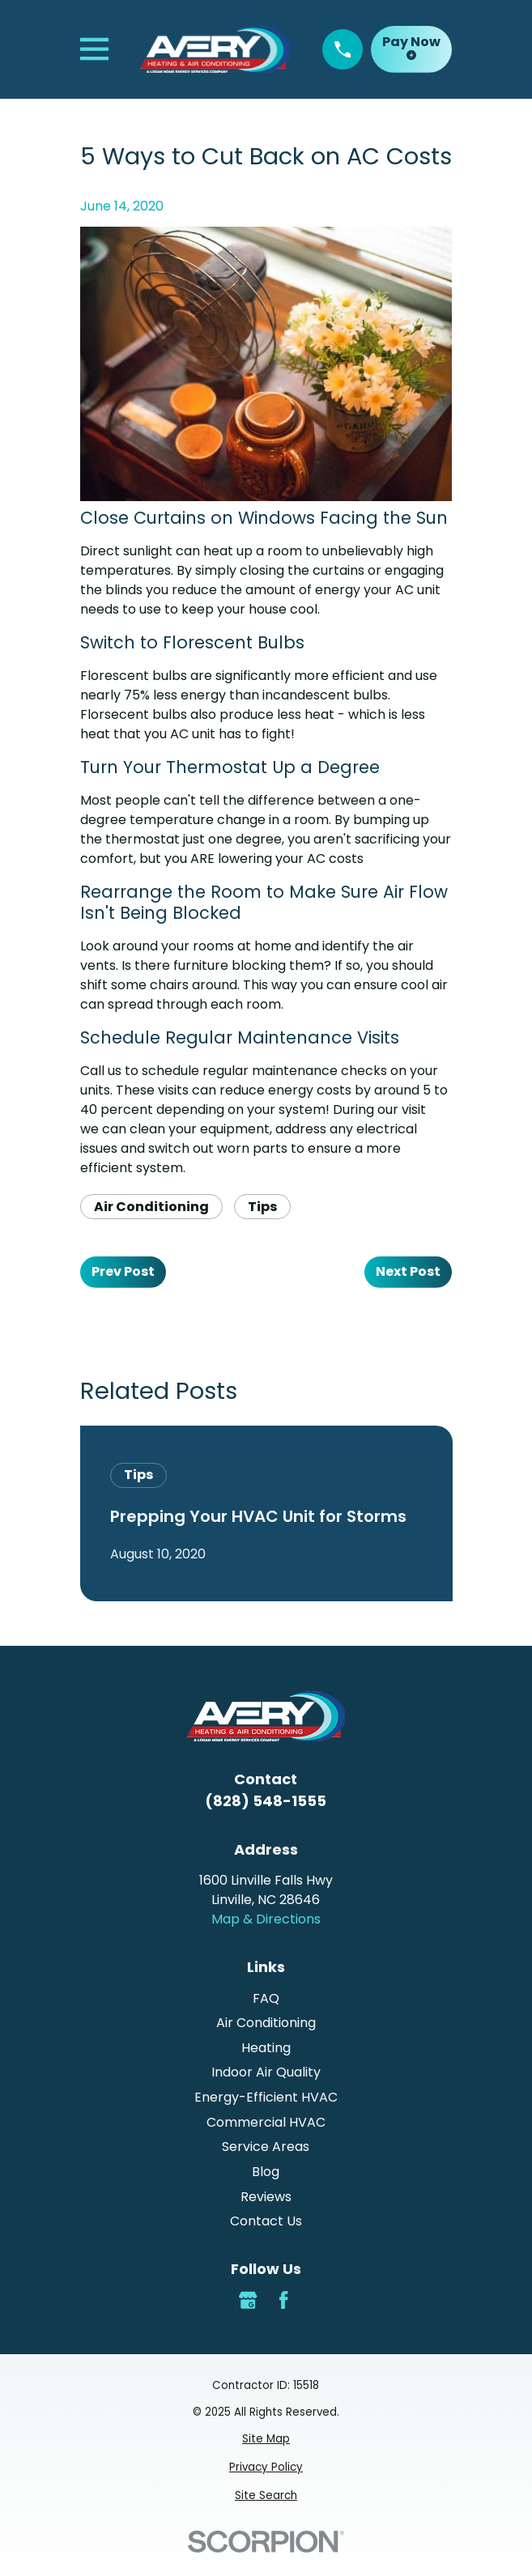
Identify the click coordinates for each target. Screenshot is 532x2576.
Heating (266, 2047)
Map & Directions (266, 1919)
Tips (262, 1206)
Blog (265, 2171)
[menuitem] (266, 2439)
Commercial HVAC (266, 2122)
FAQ (266, 1998)
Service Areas (265, 2146)
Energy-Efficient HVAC (266, 2097)
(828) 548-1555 (265, 1801)
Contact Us (266, 2221)
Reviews (266, 2196)
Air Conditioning (151, 1206)
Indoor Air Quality (266, 2072)
